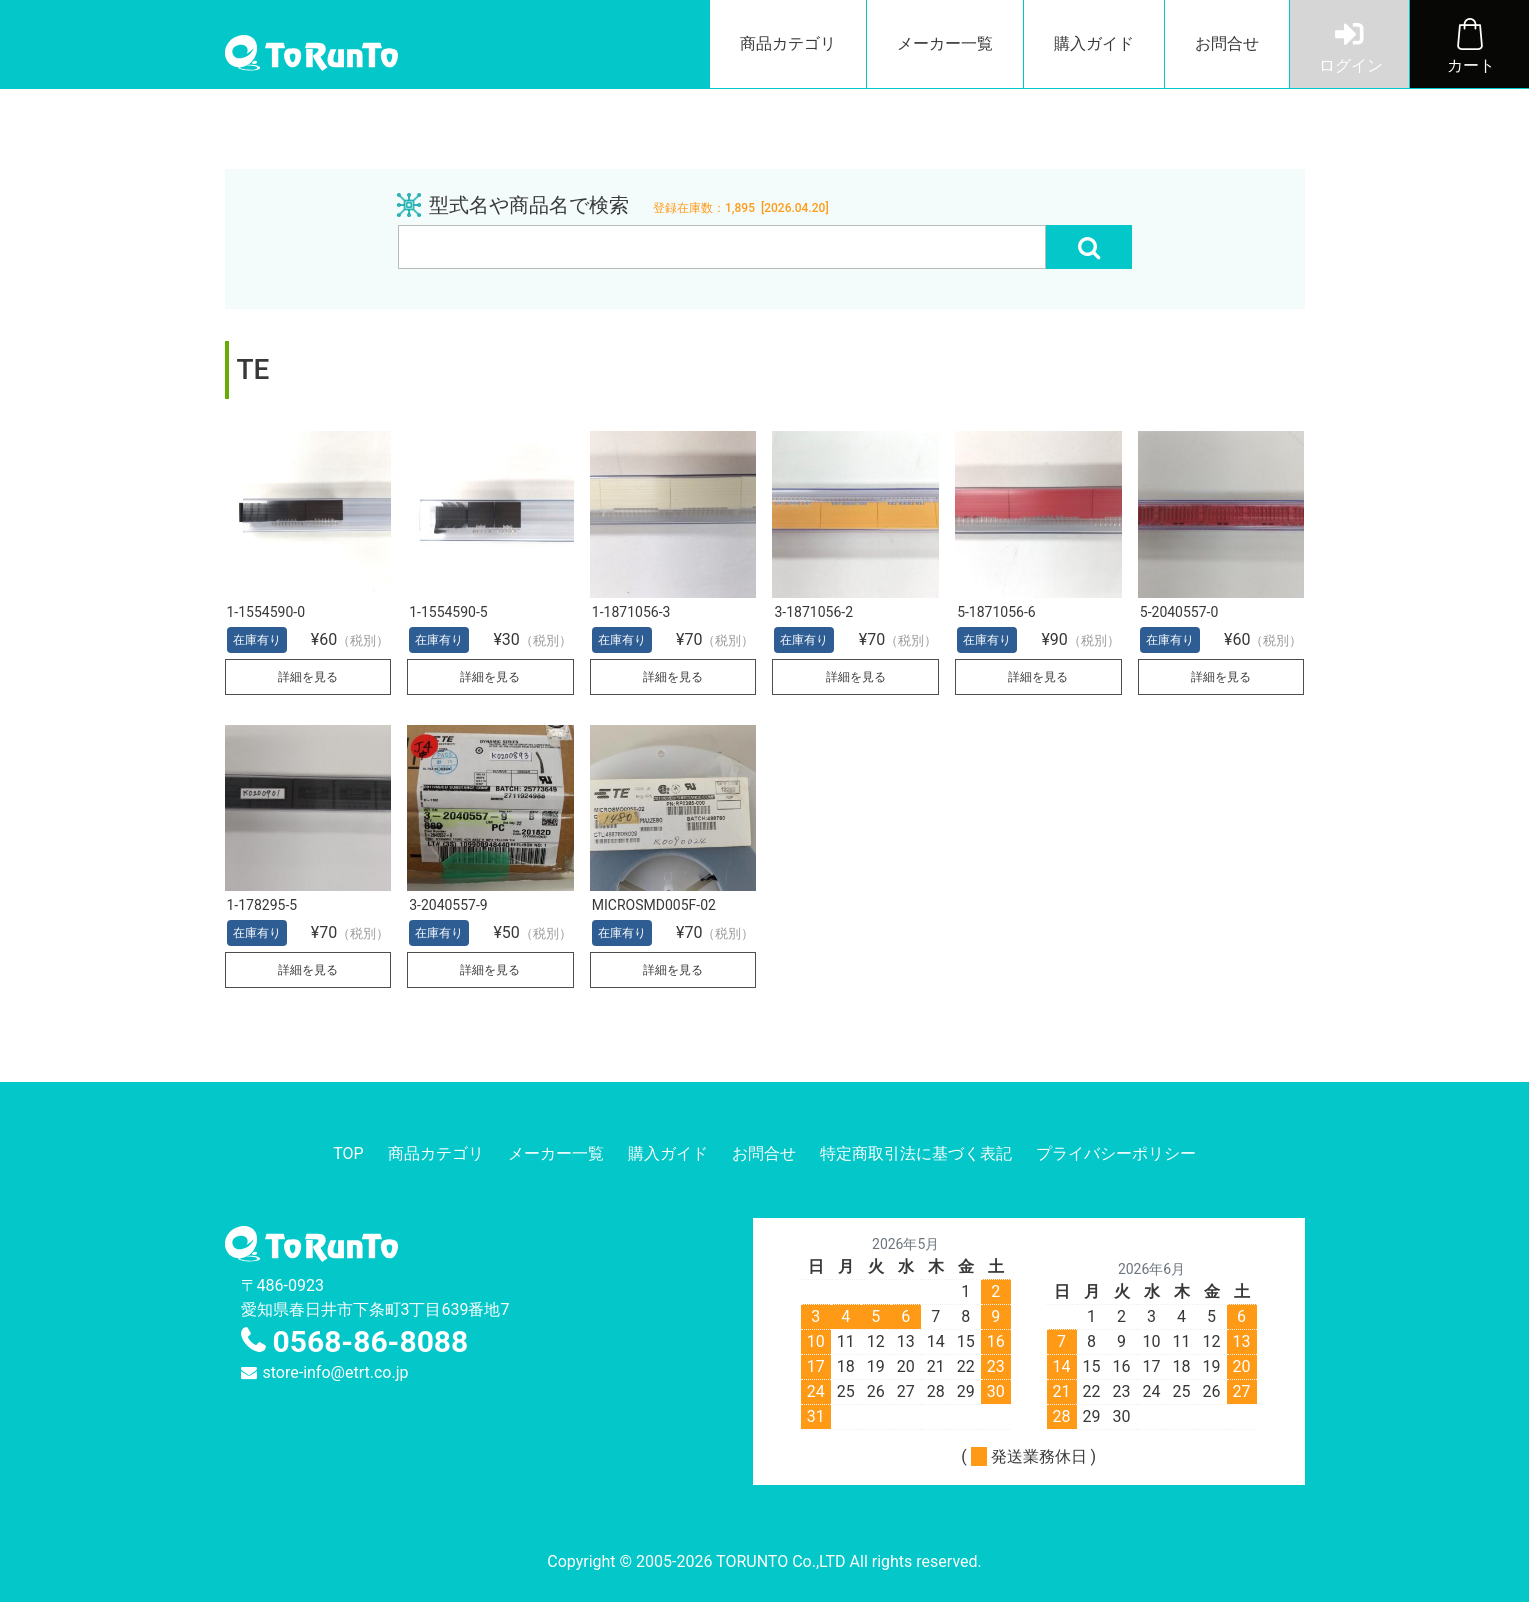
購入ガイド (1094, 43)
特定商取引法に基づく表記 (916, 1153)
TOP (348, 1153)
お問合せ (1227, 43)
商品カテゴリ (788, 43)
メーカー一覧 (945, 43)
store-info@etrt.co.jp (336, 1372)
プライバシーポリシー (1116, 1153)
